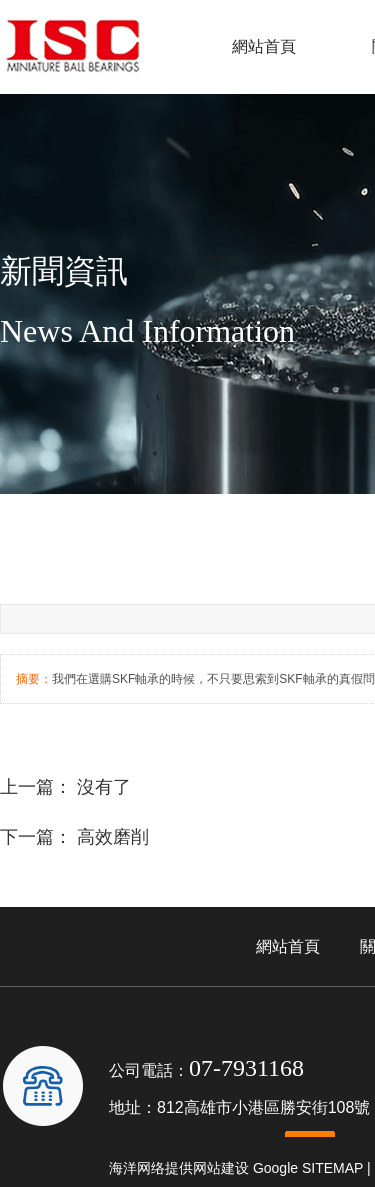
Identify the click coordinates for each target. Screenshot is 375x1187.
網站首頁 (264, 46)
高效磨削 (113, 837)
